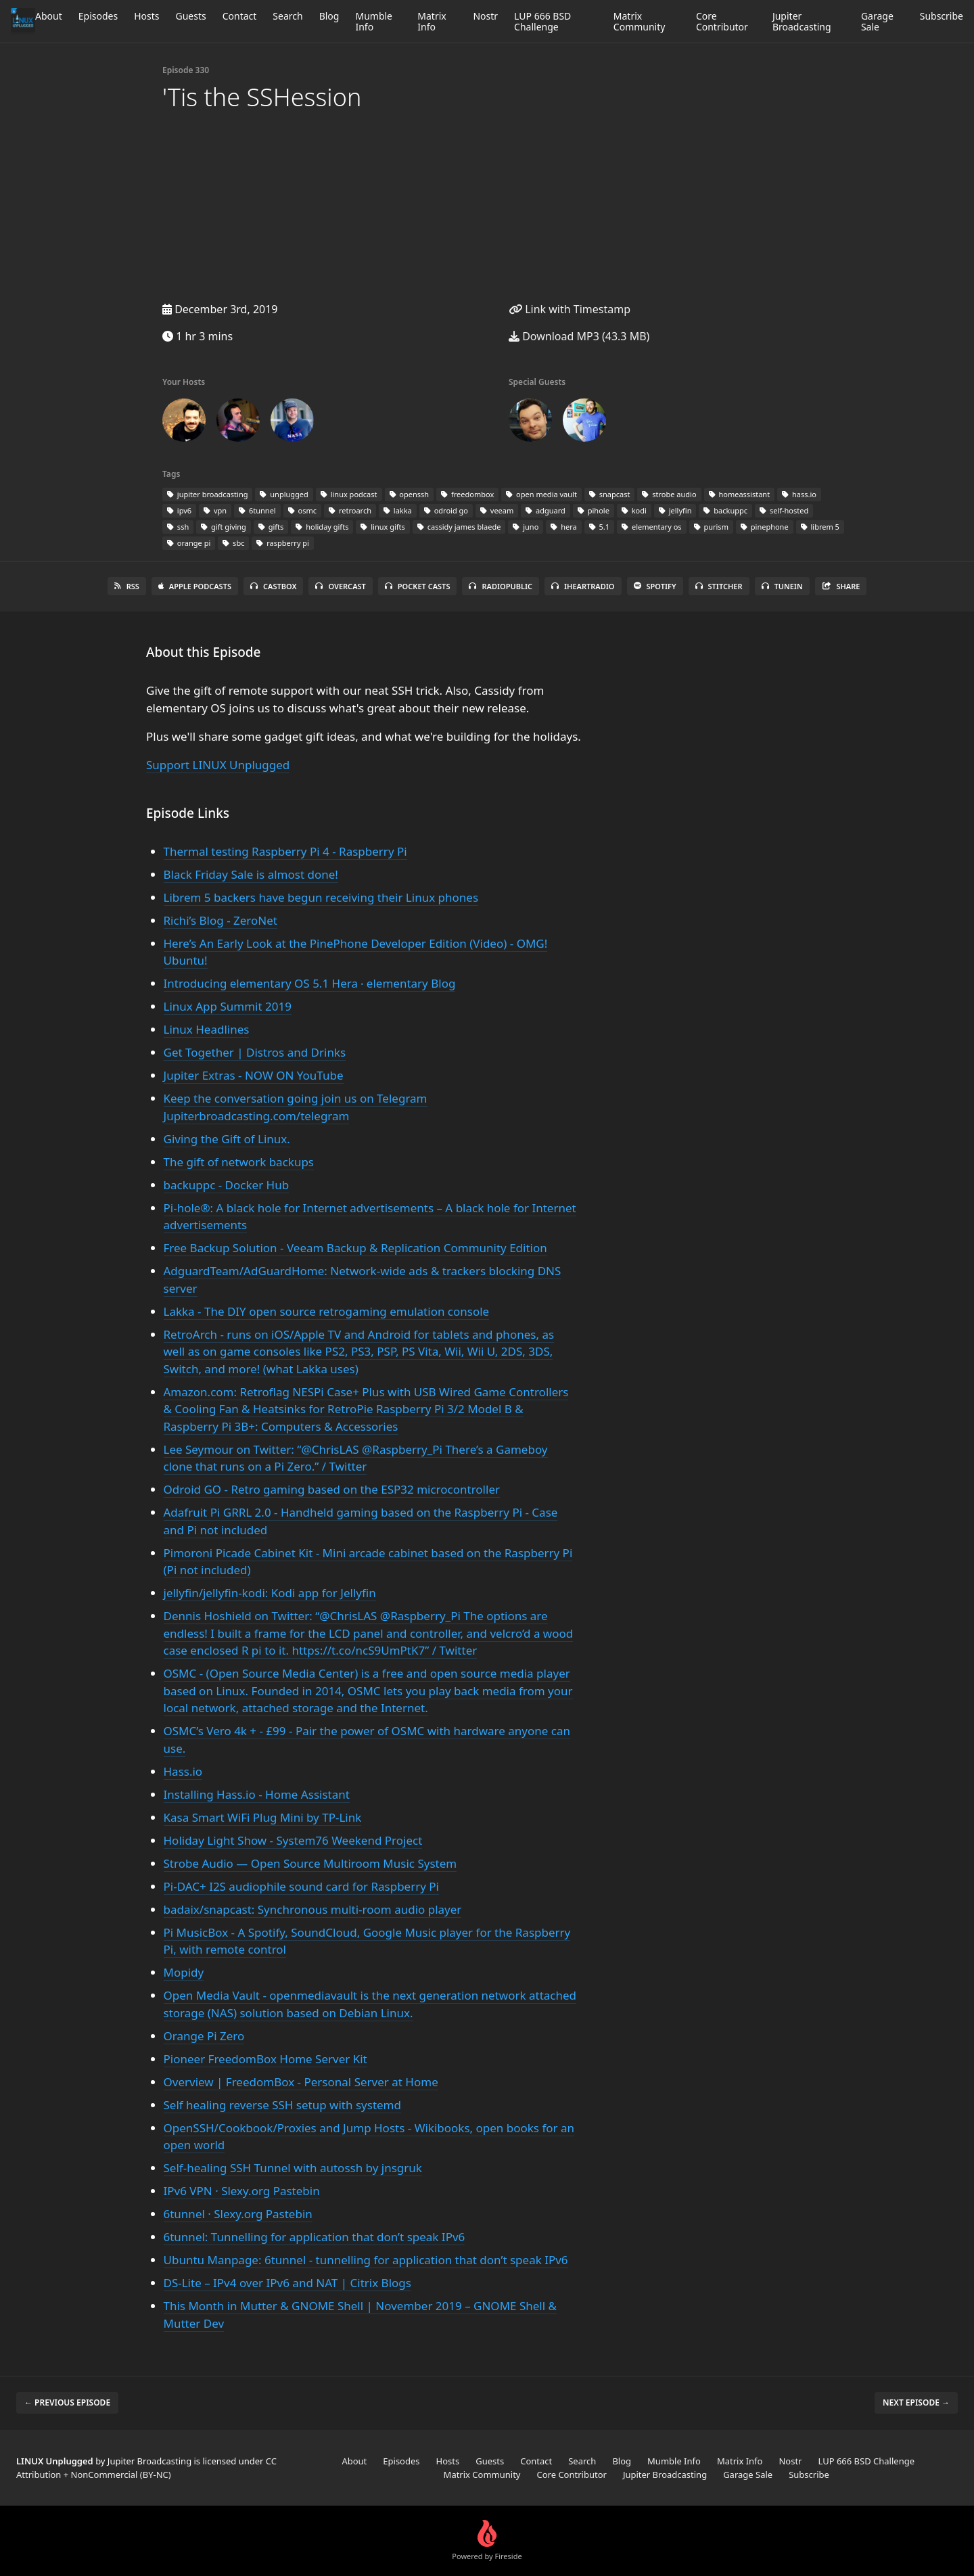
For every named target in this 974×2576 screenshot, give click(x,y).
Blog (329, 15)
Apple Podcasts (194, 586)
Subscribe (941, 15)
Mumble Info (373, 21)
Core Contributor (722, 21)
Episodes (98, 15)
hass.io (799, 494)
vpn (215, 510)
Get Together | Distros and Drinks (255, 1052)
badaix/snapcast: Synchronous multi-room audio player (313, 1909)
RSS (126, 586)
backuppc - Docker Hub (226, 1185)
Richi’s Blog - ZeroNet (220, 920)
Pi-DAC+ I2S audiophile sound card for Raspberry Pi (301, 1886)
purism (711, 527)
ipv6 (179, 510)
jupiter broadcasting (207, 494)
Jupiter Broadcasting (801, 21)
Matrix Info (431, 21)
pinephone (765, 527)
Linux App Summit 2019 (228, 1006)
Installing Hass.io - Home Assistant (257, 1794)
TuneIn (782, 586)
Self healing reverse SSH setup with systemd (282, 2105)
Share (841, 586)
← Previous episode (67, 2402)
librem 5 (820, 527)
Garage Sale (877, 21)
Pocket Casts (417, 586)
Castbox (273, 586)
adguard (545, 510)
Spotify (655, 586)
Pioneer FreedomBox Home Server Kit (265, 2059)
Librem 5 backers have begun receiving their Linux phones (321, 897)
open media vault (541, 494)
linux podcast (349, 494)
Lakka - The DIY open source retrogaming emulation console (327, 1311)
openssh (410, 494)
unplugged (284, 494)
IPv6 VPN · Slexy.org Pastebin (242, 2191)
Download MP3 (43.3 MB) (579, 336)
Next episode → (916, 2402)
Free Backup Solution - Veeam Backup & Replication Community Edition (355, 1248)
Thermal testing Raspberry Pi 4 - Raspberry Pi (285, 851)
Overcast (340, 586)
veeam (496, 510)
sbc (233, 543)
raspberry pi (282, 543)
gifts (271, 527)
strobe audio (669, 494)
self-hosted (784, 510)
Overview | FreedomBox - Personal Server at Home (301, 2082)
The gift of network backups (239, 1162)
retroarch (350, 510)
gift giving (223, 527)
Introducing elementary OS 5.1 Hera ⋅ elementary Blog (310, 983)
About (48, 15)
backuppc (725, 510)
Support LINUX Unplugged (217, 765)
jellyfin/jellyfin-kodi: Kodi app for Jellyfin (270, 1593)
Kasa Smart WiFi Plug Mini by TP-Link (263, 1817)
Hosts (146, 15)
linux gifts (382, 527)
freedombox (467, 494)
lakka (398, 510)
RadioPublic (500, 586)
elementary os (651, 527)
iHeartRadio (583, 586)
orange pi (188, 543)
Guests (190, 15)
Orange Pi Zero (204, 2036)
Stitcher (719, 586)
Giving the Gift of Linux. (227, 1139)
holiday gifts (322, 527)
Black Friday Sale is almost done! (251, 874)
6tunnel (257, 510)
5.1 (599, 527)
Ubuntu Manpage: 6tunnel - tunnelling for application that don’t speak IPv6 (366, 2260)
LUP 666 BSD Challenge (542, 21)
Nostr (485, 15)
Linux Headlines (207, 1029)
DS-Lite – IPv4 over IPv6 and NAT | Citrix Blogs (287, 2283)
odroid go (446, 510)
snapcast (609, 494)
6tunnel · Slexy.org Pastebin (238, 2214)
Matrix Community (639, 21)
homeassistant (739, 494)
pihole (593, 510)
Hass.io (183, 1771)
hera (563, 527)
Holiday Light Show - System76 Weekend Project (293, 1840)
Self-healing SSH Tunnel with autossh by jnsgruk (293, 2168)
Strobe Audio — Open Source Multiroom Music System (310, 1863)
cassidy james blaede (459, 527)
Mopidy (184, 1972)
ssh (178, 527)
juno (525, 527)
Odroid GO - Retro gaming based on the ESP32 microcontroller (332, 1489)
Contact (240, 15)
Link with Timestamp (569, 309)
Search (287, 15)
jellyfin (675, 510)
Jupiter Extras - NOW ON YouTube (254, 1075)
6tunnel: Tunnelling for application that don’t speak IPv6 (314, 2237)
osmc (302, 510)
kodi (634, 510)
